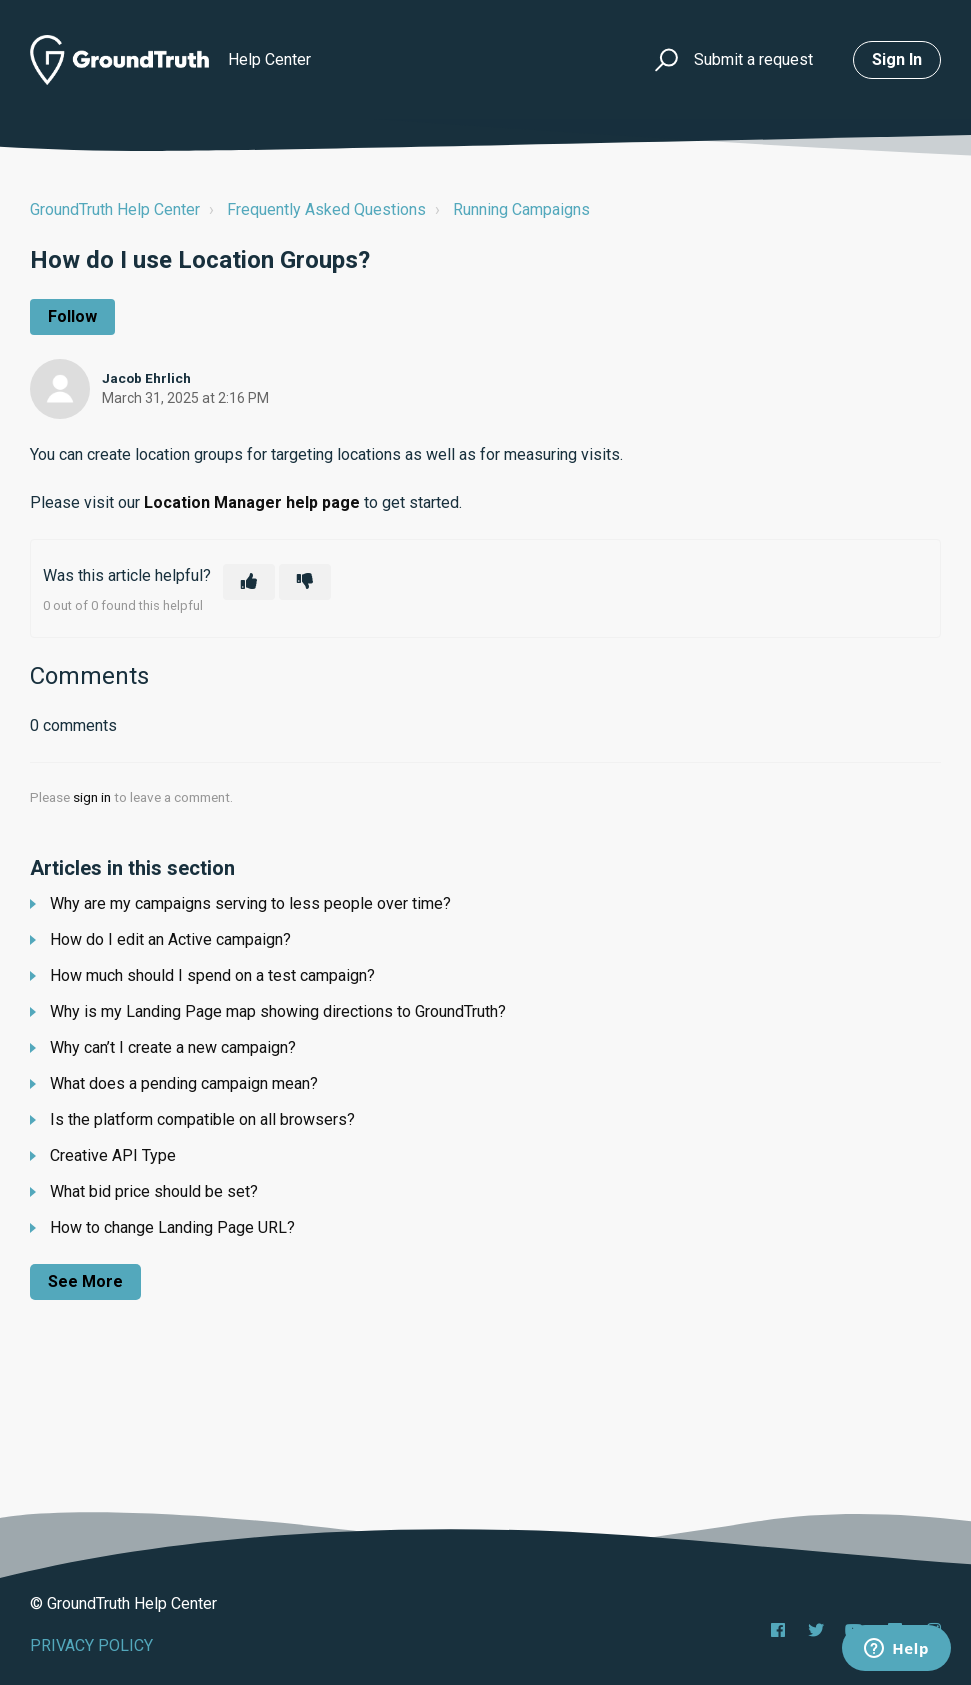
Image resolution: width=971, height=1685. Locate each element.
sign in (92, 797)
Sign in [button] (897, 59)
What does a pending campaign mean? (184, 1083)
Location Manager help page (252, 502)
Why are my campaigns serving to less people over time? (250, 903)
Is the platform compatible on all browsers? (202, 1119)
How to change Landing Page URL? (172, 1227)
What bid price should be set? (154, 1191)
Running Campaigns (521, 209)
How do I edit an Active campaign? (170, 939)
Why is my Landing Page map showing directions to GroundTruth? (278, 1011)
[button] (663, 60)
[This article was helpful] (249, 582)
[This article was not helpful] (305, 582)
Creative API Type (113, 1155)
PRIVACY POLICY (91, 1645)
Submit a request (753, 59)
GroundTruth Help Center (115, 209)
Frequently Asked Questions (326, 209)
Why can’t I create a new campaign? (173, 1047)
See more (85, 1281)
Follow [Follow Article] (72, 316)
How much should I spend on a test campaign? (212, 975)
